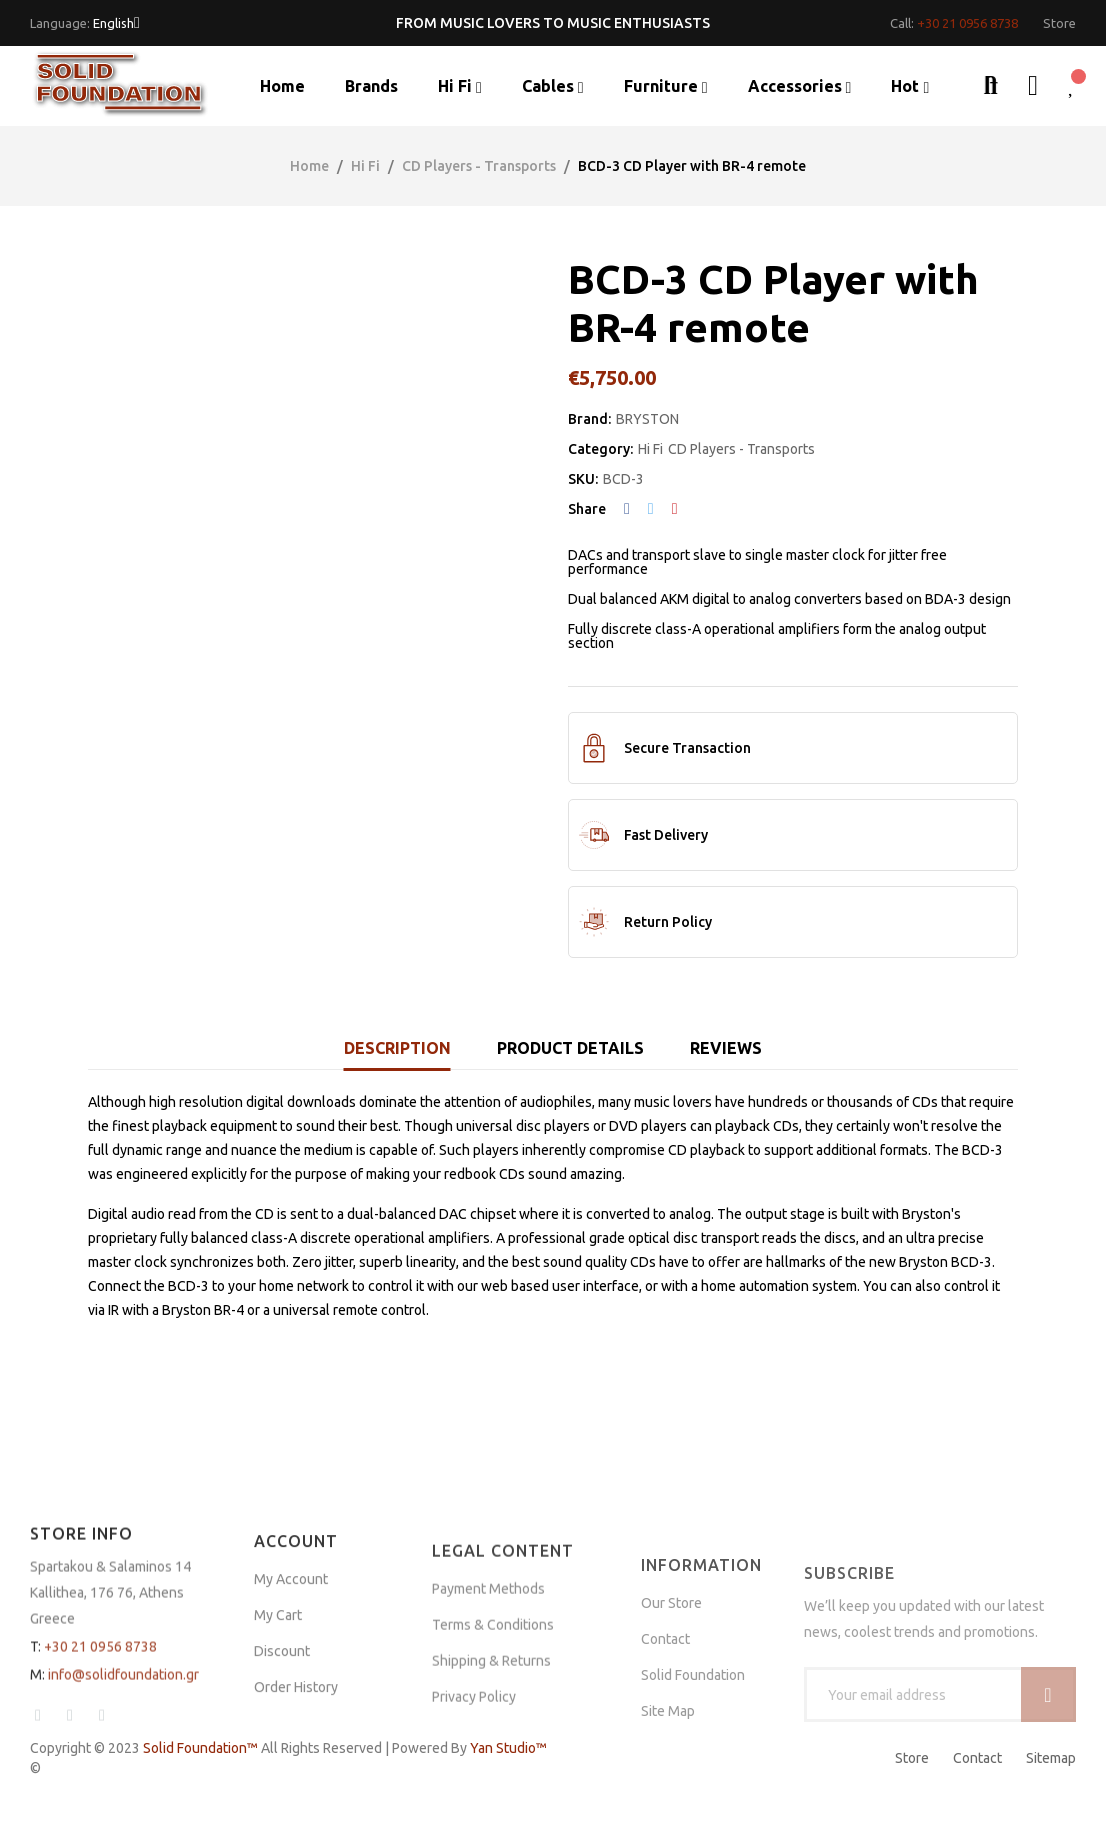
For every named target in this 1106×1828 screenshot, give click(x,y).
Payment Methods (488, 1693)
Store (912, 1758)
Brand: (589, 419)
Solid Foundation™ (200, 1748)
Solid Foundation (693, 1785)
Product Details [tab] (570, 1048)
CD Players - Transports (741, 449)
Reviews (726, 1048)
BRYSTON (647, 419)
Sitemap (1051, 1758)
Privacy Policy (474, 1801)
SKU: (583, 479)
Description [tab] (397, 1048)
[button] (1059, 23)
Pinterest (675, 509)
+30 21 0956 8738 (967, 23)
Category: (600, 449)
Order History (296, 1784)
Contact (977, 1758)
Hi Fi (650, 449)
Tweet (651, 509)
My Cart (278, 1712)
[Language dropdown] (116, 23)
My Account (291, 1676)
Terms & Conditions (493, 1729)
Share (627, 509)
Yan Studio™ (508, 1748)
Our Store (671, 1713)
